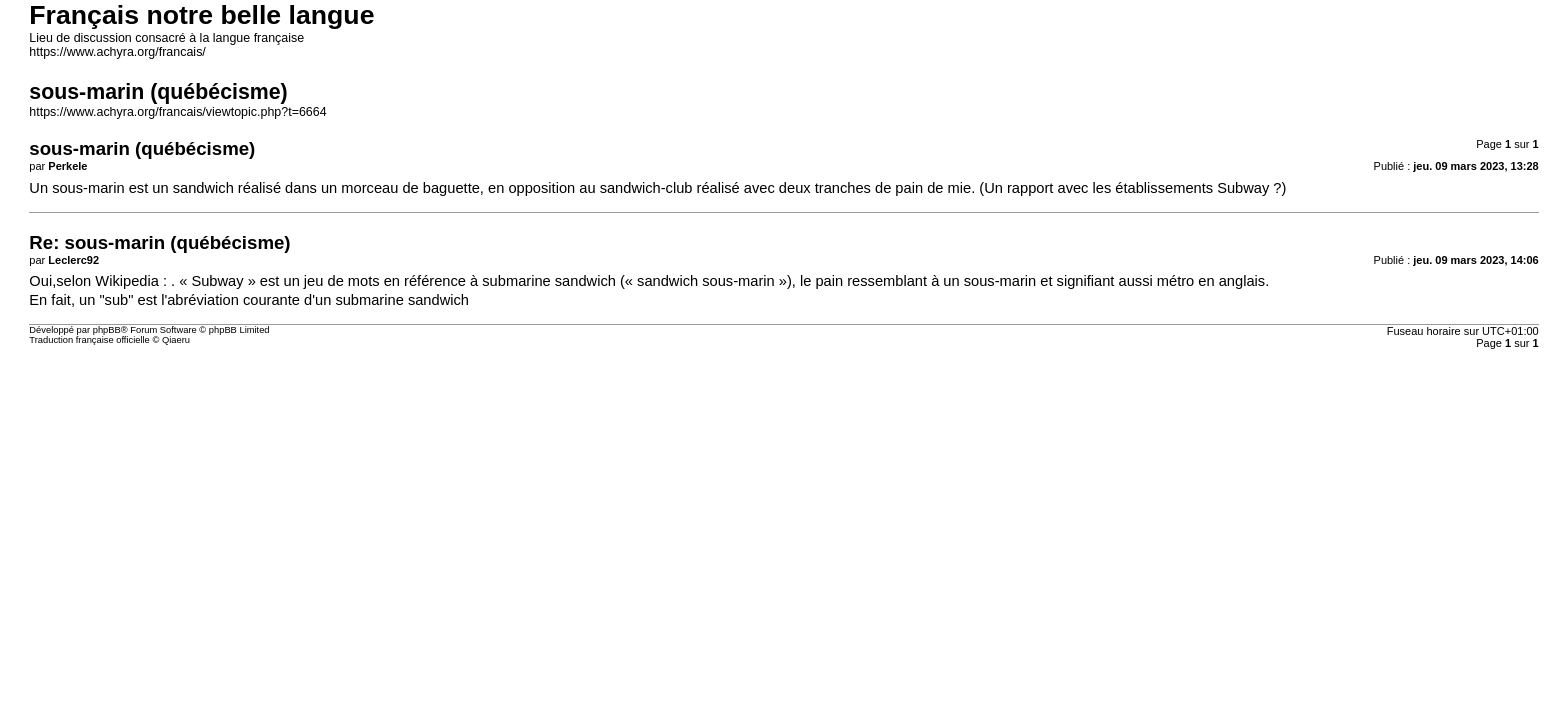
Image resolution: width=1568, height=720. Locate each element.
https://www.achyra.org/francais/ (117, 52)
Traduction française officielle (89, 340)
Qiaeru (176, 340)
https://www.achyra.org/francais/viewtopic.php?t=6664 (177, 112)
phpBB (107, 330)
